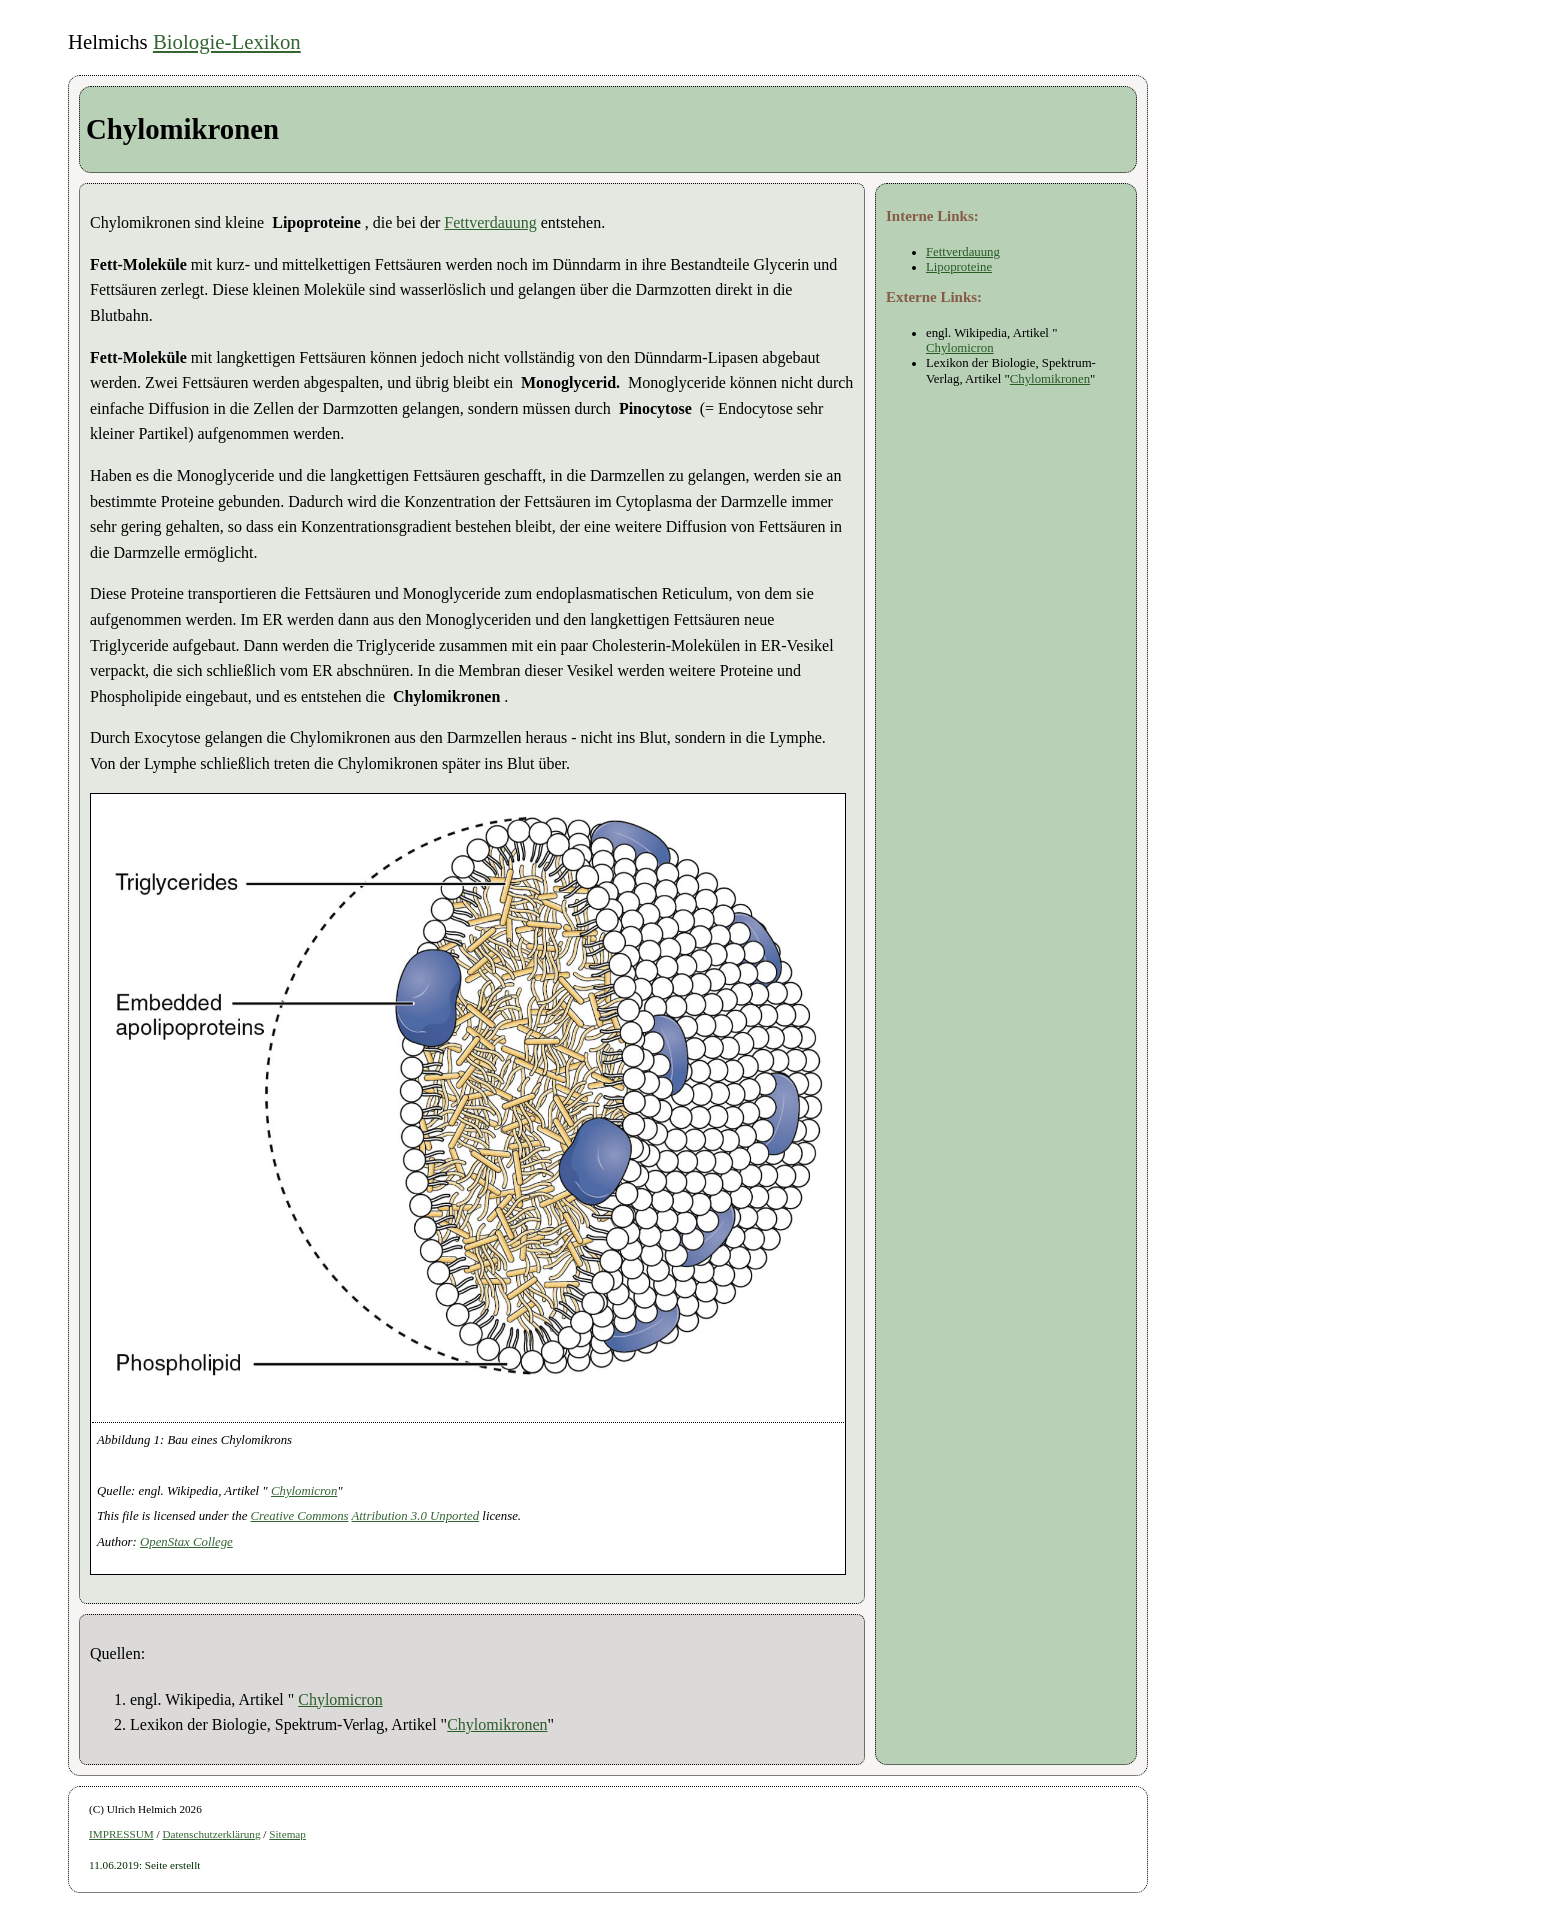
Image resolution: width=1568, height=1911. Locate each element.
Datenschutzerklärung (211, 1834)
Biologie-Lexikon (227, 41)
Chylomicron (304, 1491)
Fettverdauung (490, 222)
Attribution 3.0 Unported (416, 1516)
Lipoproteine (959, 267)
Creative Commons (300, 1516)
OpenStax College (186, 1542)
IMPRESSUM (121, 1834)
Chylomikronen (497, 1724)
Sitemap (287, 1834)
